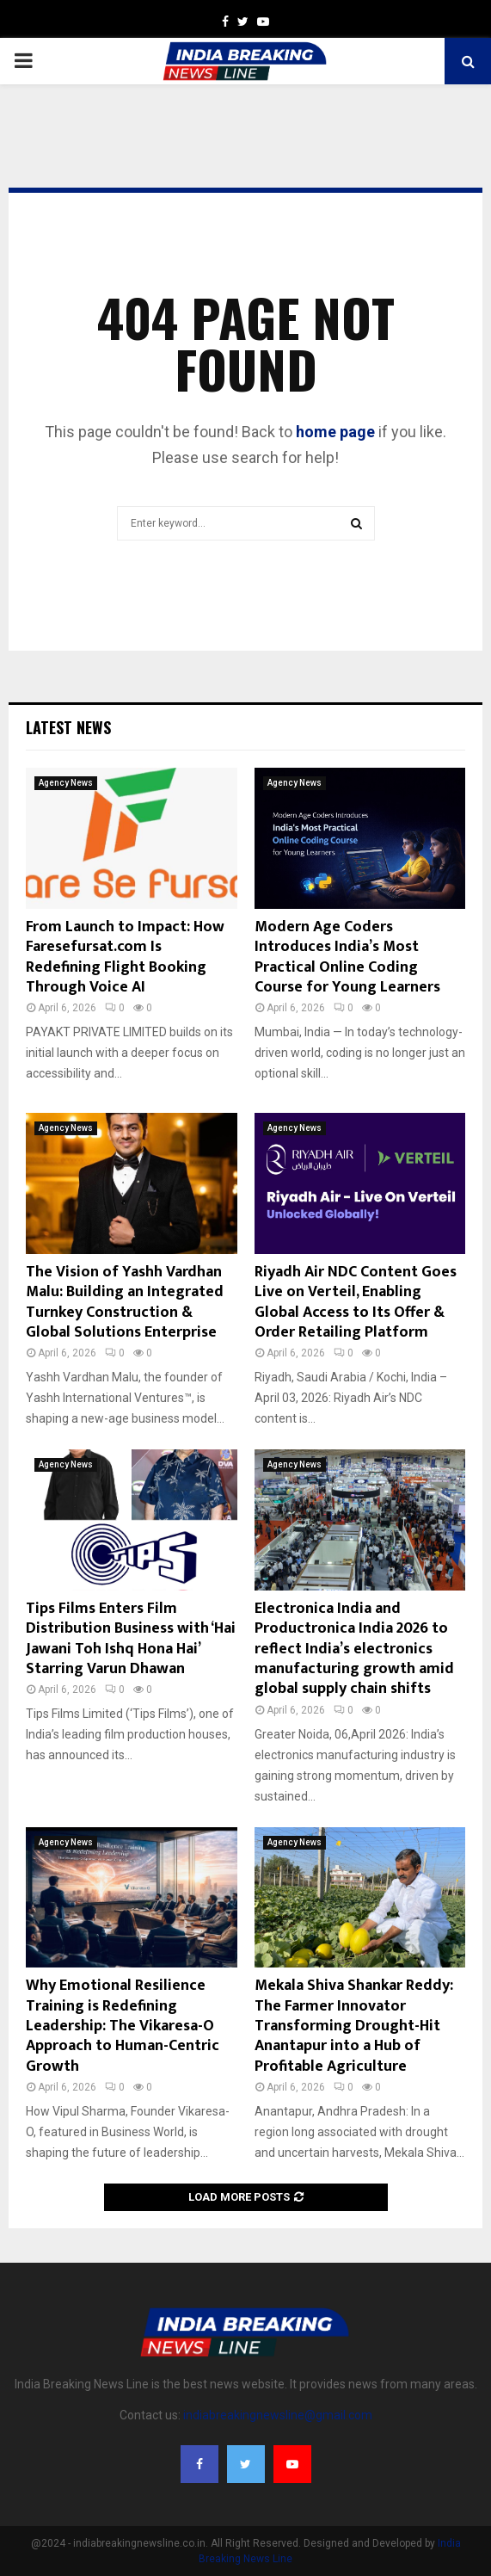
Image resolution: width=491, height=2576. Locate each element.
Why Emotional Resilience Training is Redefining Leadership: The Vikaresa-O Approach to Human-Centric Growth (122, 2026)
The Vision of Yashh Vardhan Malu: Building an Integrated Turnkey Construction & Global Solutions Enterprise (125, 1302)
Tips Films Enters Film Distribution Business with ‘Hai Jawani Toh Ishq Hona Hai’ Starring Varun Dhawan (131, 1639)
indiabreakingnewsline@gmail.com (277, 2415)
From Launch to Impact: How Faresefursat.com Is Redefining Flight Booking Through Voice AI (125, 957)
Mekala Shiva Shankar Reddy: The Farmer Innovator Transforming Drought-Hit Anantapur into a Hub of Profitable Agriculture (354, 2026)
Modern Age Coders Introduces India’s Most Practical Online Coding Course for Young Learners (347, 957)
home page (335, 432)
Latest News (68, 727)
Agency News (66, 783)
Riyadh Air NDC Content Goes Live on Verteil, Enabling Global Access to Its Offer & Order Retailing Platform (356, 1302)
